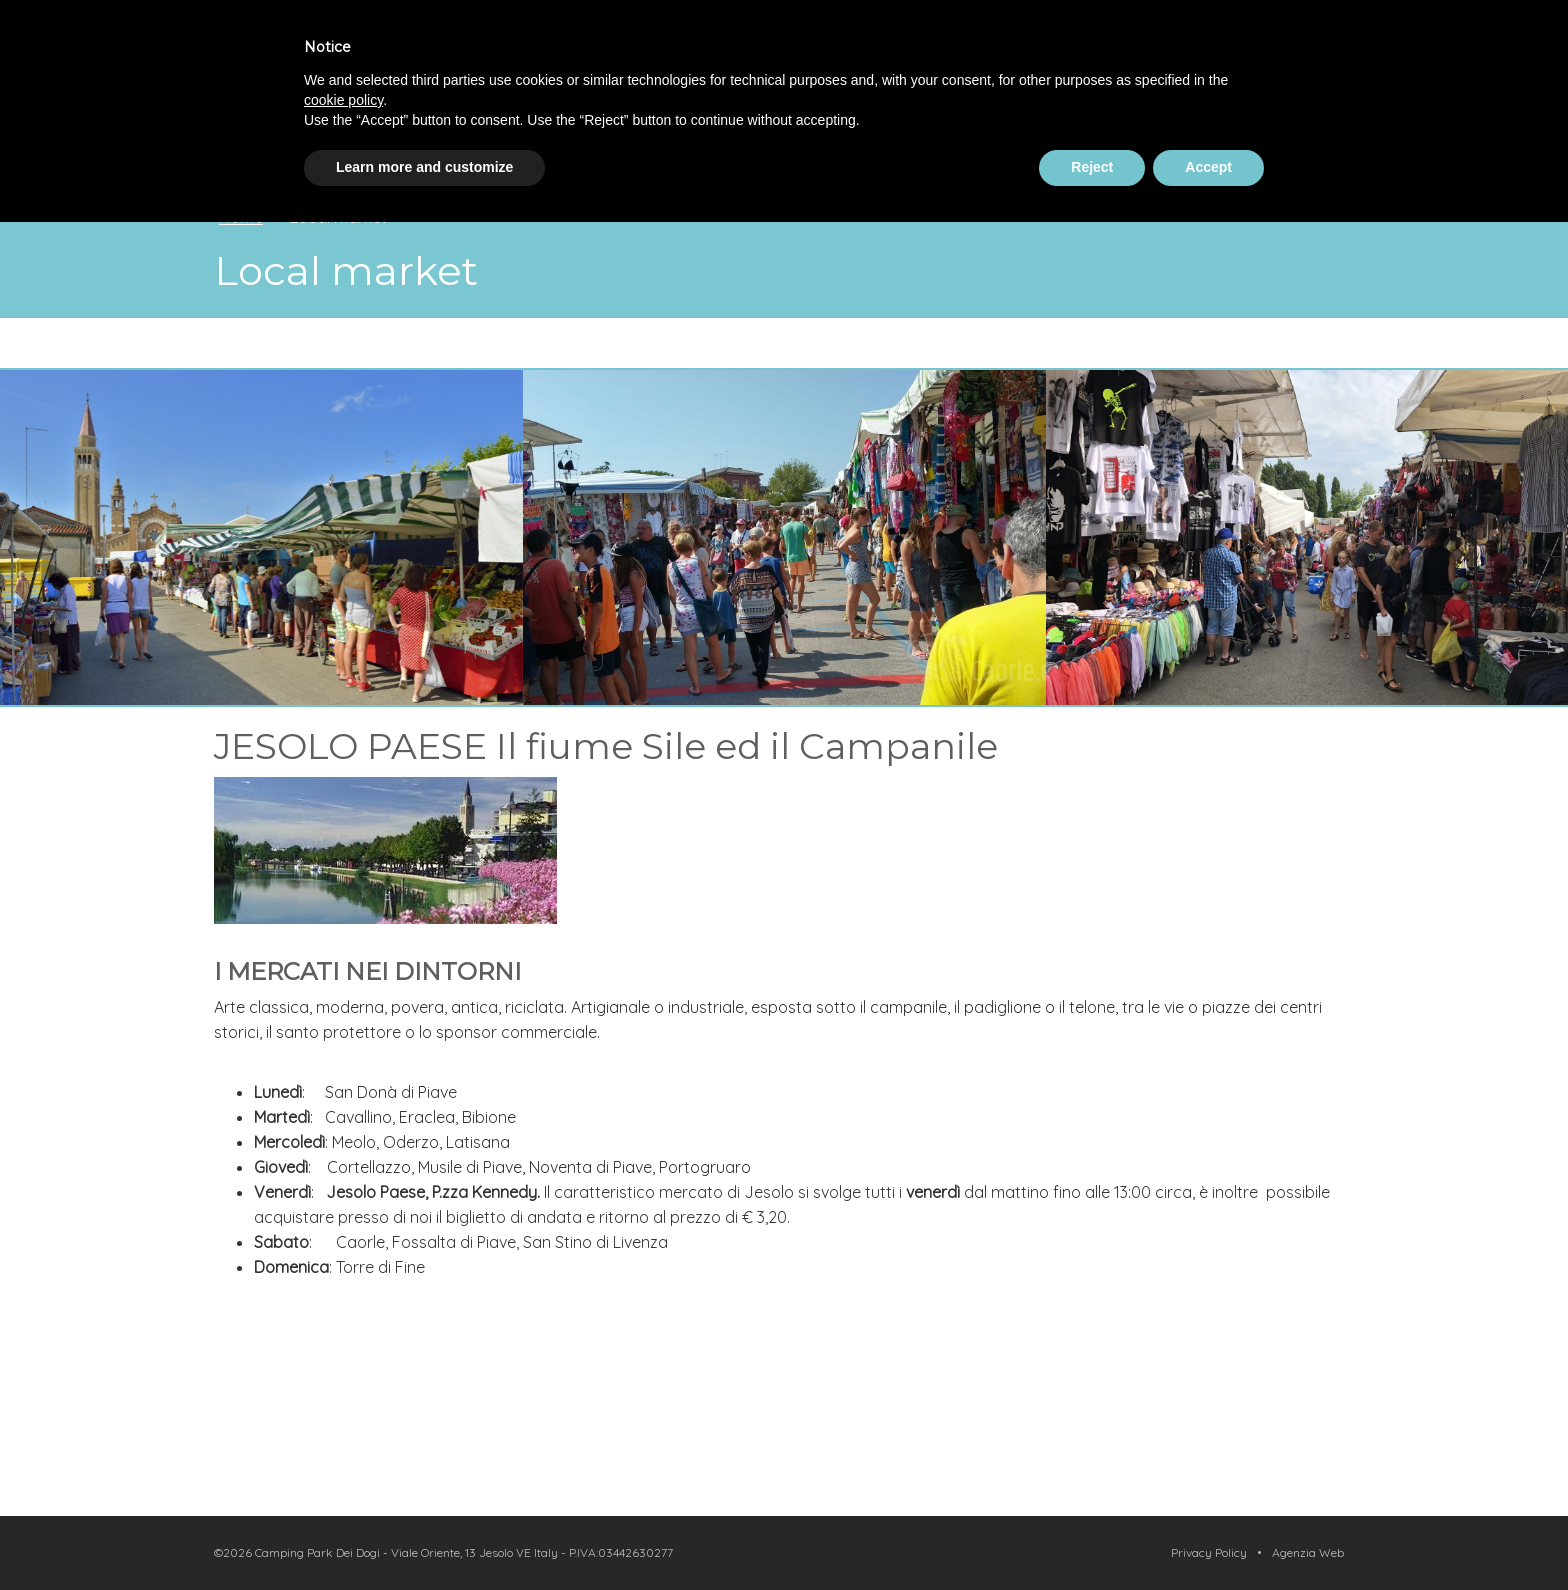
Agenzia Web (1308, 1552)
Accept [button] (1208, 167)
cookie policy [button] (343, 100)
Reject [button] (1092, 167)
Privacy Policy (1209, 1552)
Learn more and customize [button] (424, 167)
